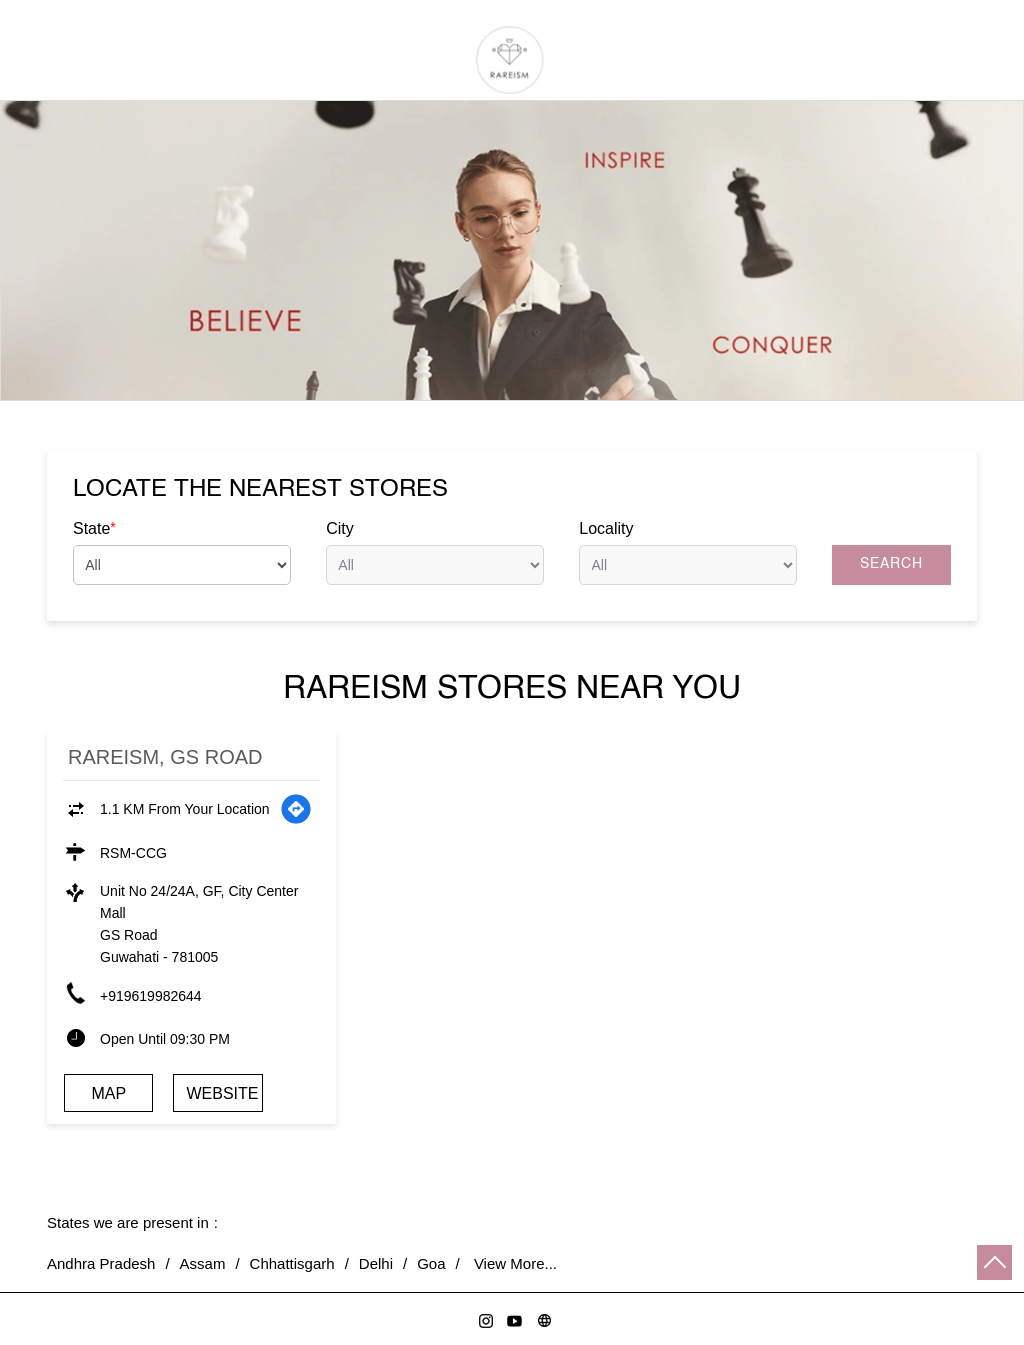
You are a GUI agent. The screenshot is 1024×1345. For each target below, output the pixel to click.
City (340, 528)
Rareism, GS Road (165, 757)
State (94, 528)
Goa (431, 1263)
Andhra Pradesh (101, 1263)
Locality (606, 528)
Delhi (376, 1263)
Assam (203, 1263)
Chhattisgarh (292, 1263)
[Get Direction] (296, 809)
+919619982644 (151, 996)
